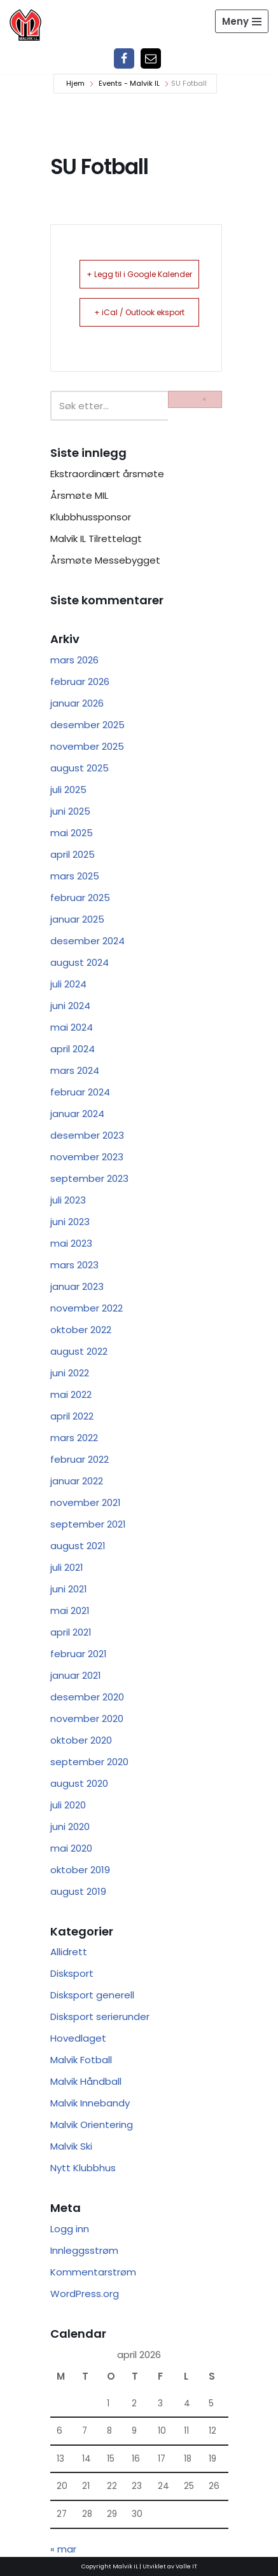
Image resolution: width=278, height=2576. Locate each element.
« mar (63, 2549)
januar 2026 (77, 703)
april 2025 (72, 854)
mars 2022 (74, 1437)
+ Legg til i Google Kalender (139, 274)
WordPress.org (84, 2293)
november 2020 (86, 1718)
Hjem (75, 83)
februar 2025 (80, 897)
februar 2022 (79, 1459)
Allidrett (68, 1951)
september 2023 (89, 1178)
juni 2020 (70, 1826)
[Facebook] (124, 58)
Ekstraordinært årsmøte (107, 473)
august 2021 (78, 1545)
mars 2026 (74, 660)
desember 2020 (87, 1697)
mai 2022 (71, 1394)
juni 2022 (69, 1373)
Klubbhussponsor (90, 517)
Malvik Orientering (91, 2124)
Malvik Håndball (86, 2081)
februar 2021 (78, 1653)
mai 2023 (71, 1243)
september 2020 (89, 1761)
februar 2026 (79, 681)
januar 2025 (77, 919)
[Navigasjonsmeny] (241, 21)
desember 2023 (87, 1135)
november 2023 (86, 1156)
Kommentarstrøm (93, 2272)
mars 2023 (74, 1264)
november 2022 (86, 1308)
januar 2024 (77, 1113)
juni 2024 (70, 1005)
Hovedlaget (78, 2038)
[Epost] (151, 58)
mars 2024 (74, 1070)
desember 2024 (87, 940)
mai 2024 (71, 1027)
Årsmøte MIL (79, 495)
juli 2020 (68, 1805)
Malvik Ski (71, 2146)
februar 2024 (80, 1092)
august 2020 (79, 1783)
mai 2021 (70, 1610)
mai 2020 (71, 1848)
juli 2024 (68, 984)
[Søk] (109, 406)
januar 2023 (77, 1286)
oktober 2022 (80, 1329)
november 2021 (85, 1502)
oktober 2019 (80, 1869)
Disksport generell (92, 1995)
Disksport (72, 1973)
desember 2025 (87, 724)
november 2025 (87, 746)
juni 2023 (70, 1221)
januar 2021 (75, 1675)
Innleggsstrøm (84, 2250)
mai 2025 (71, 832)
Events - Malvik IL (129, 83)
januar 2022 (76, 1481)
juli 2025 (68, 789)
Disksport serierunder (99, 2016)
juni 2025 (70, 811)
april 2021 (71, 1632)
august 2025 (79, 768)
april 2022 (72, 1416)
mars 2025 (74, 876)
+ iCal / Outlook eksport (139, 312)
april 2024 (72, 1048)
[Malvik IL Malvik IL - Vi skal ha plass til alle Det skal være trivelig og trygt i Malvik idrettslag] (25, 25)
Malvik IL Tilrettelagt (96, 538)
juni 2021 (68, 1589)
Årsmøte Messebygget (105, 560)
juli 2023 (68, 1200)
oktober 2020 (81, 1740)
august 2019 (78, 1891)
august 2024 (79, 962)
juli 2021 (66, 1567)
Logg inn (69, 2228)
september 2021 (88, 1524)
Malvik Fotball (81, 2059)
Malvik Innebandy (90, 2103)
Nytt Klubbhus (83, 2167)
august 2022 (79, 1351)
